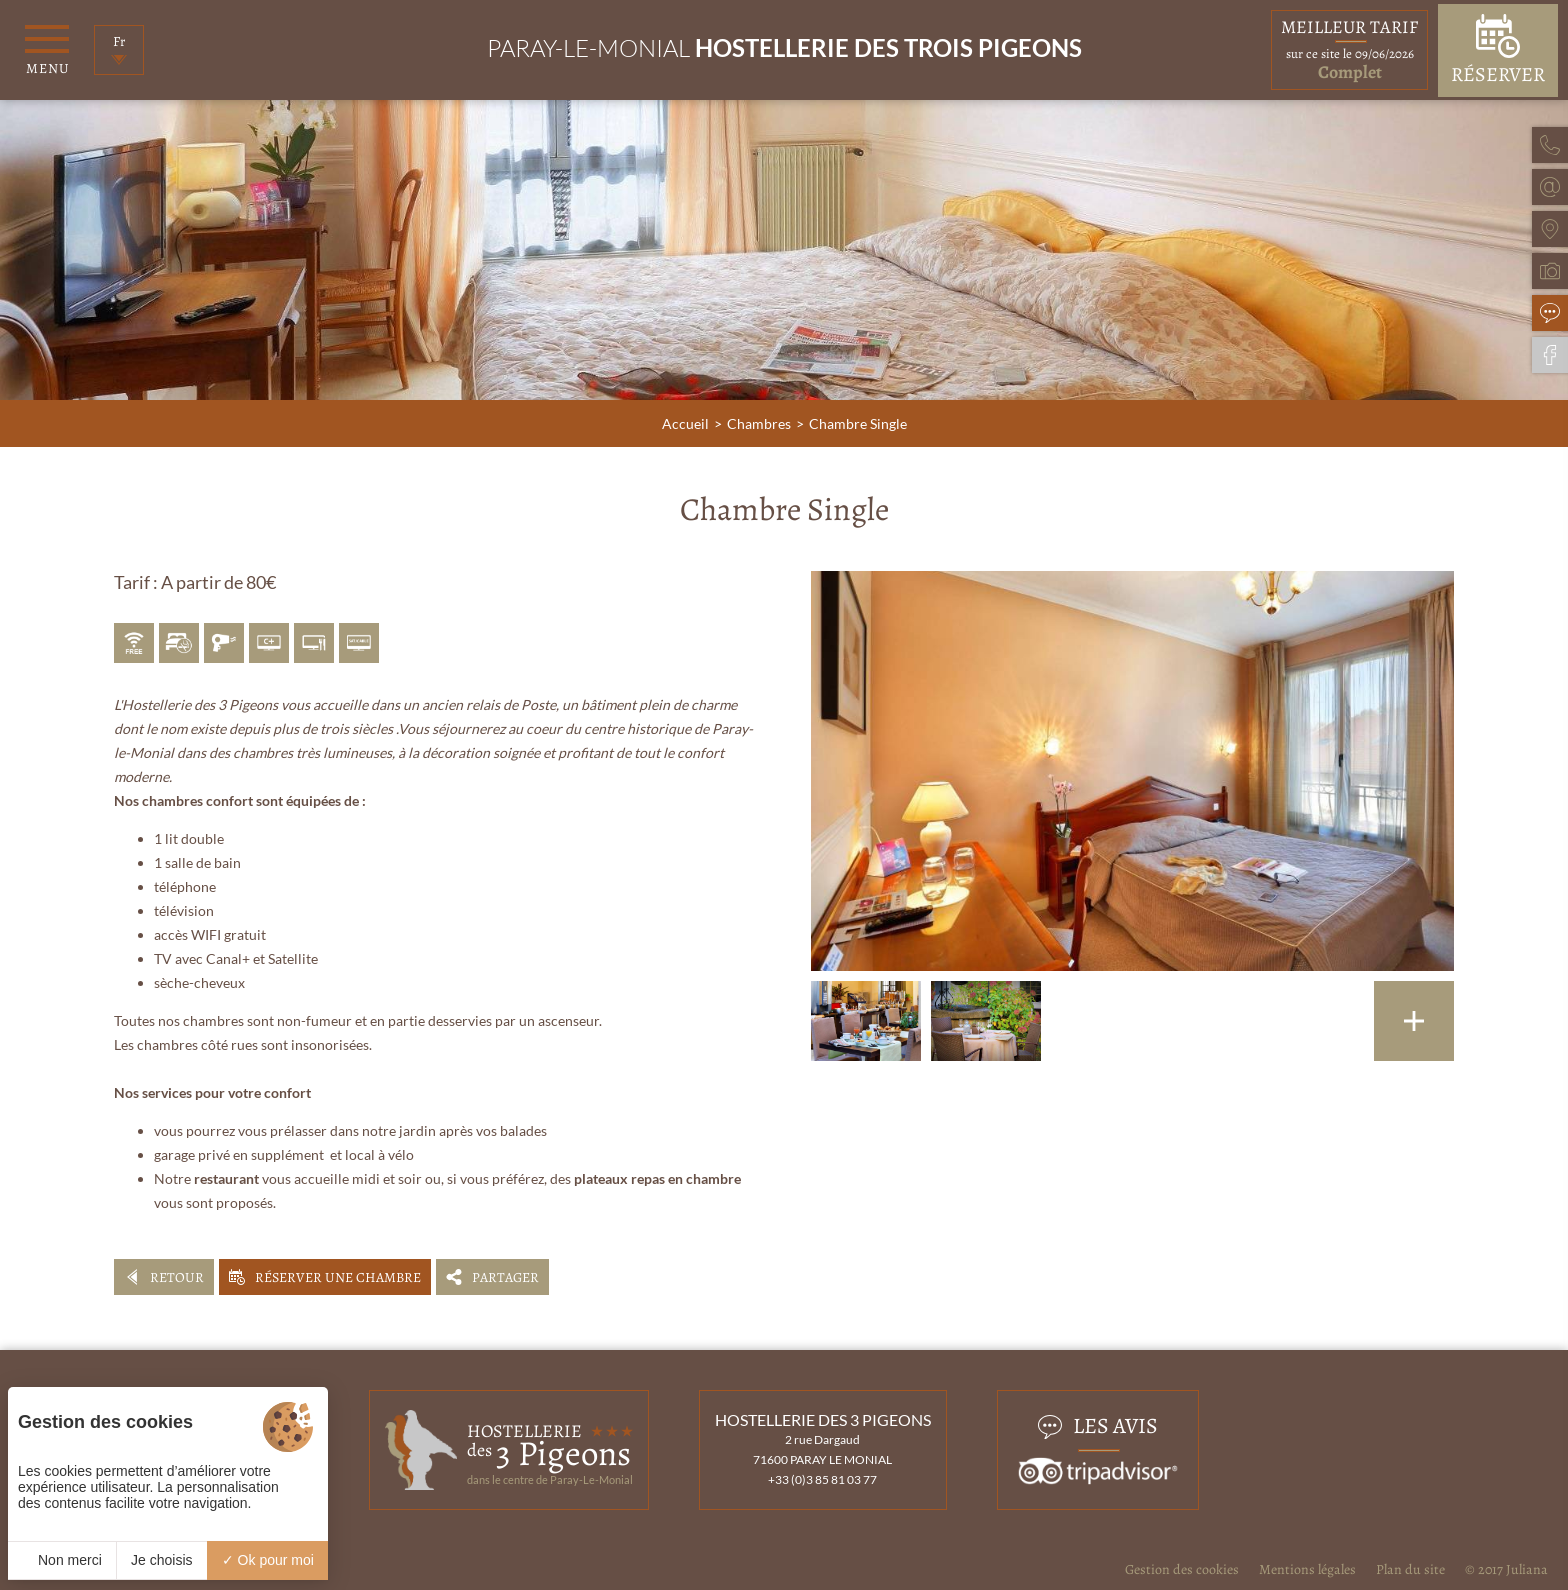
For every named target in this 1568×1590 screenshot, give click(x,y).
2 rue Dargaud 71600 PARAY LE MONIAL (822, 1449)
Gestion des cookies (1182, 1569)
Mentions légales (1307, 1569)
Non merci (62, 1560)
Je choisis (161, 1560)
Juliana (1527, 1569)
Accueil (685, 423)
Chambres (759, 423)
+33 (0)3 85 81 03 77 (822, 1479)
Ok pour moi (268, 1560)
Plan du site (1410, 1569)
